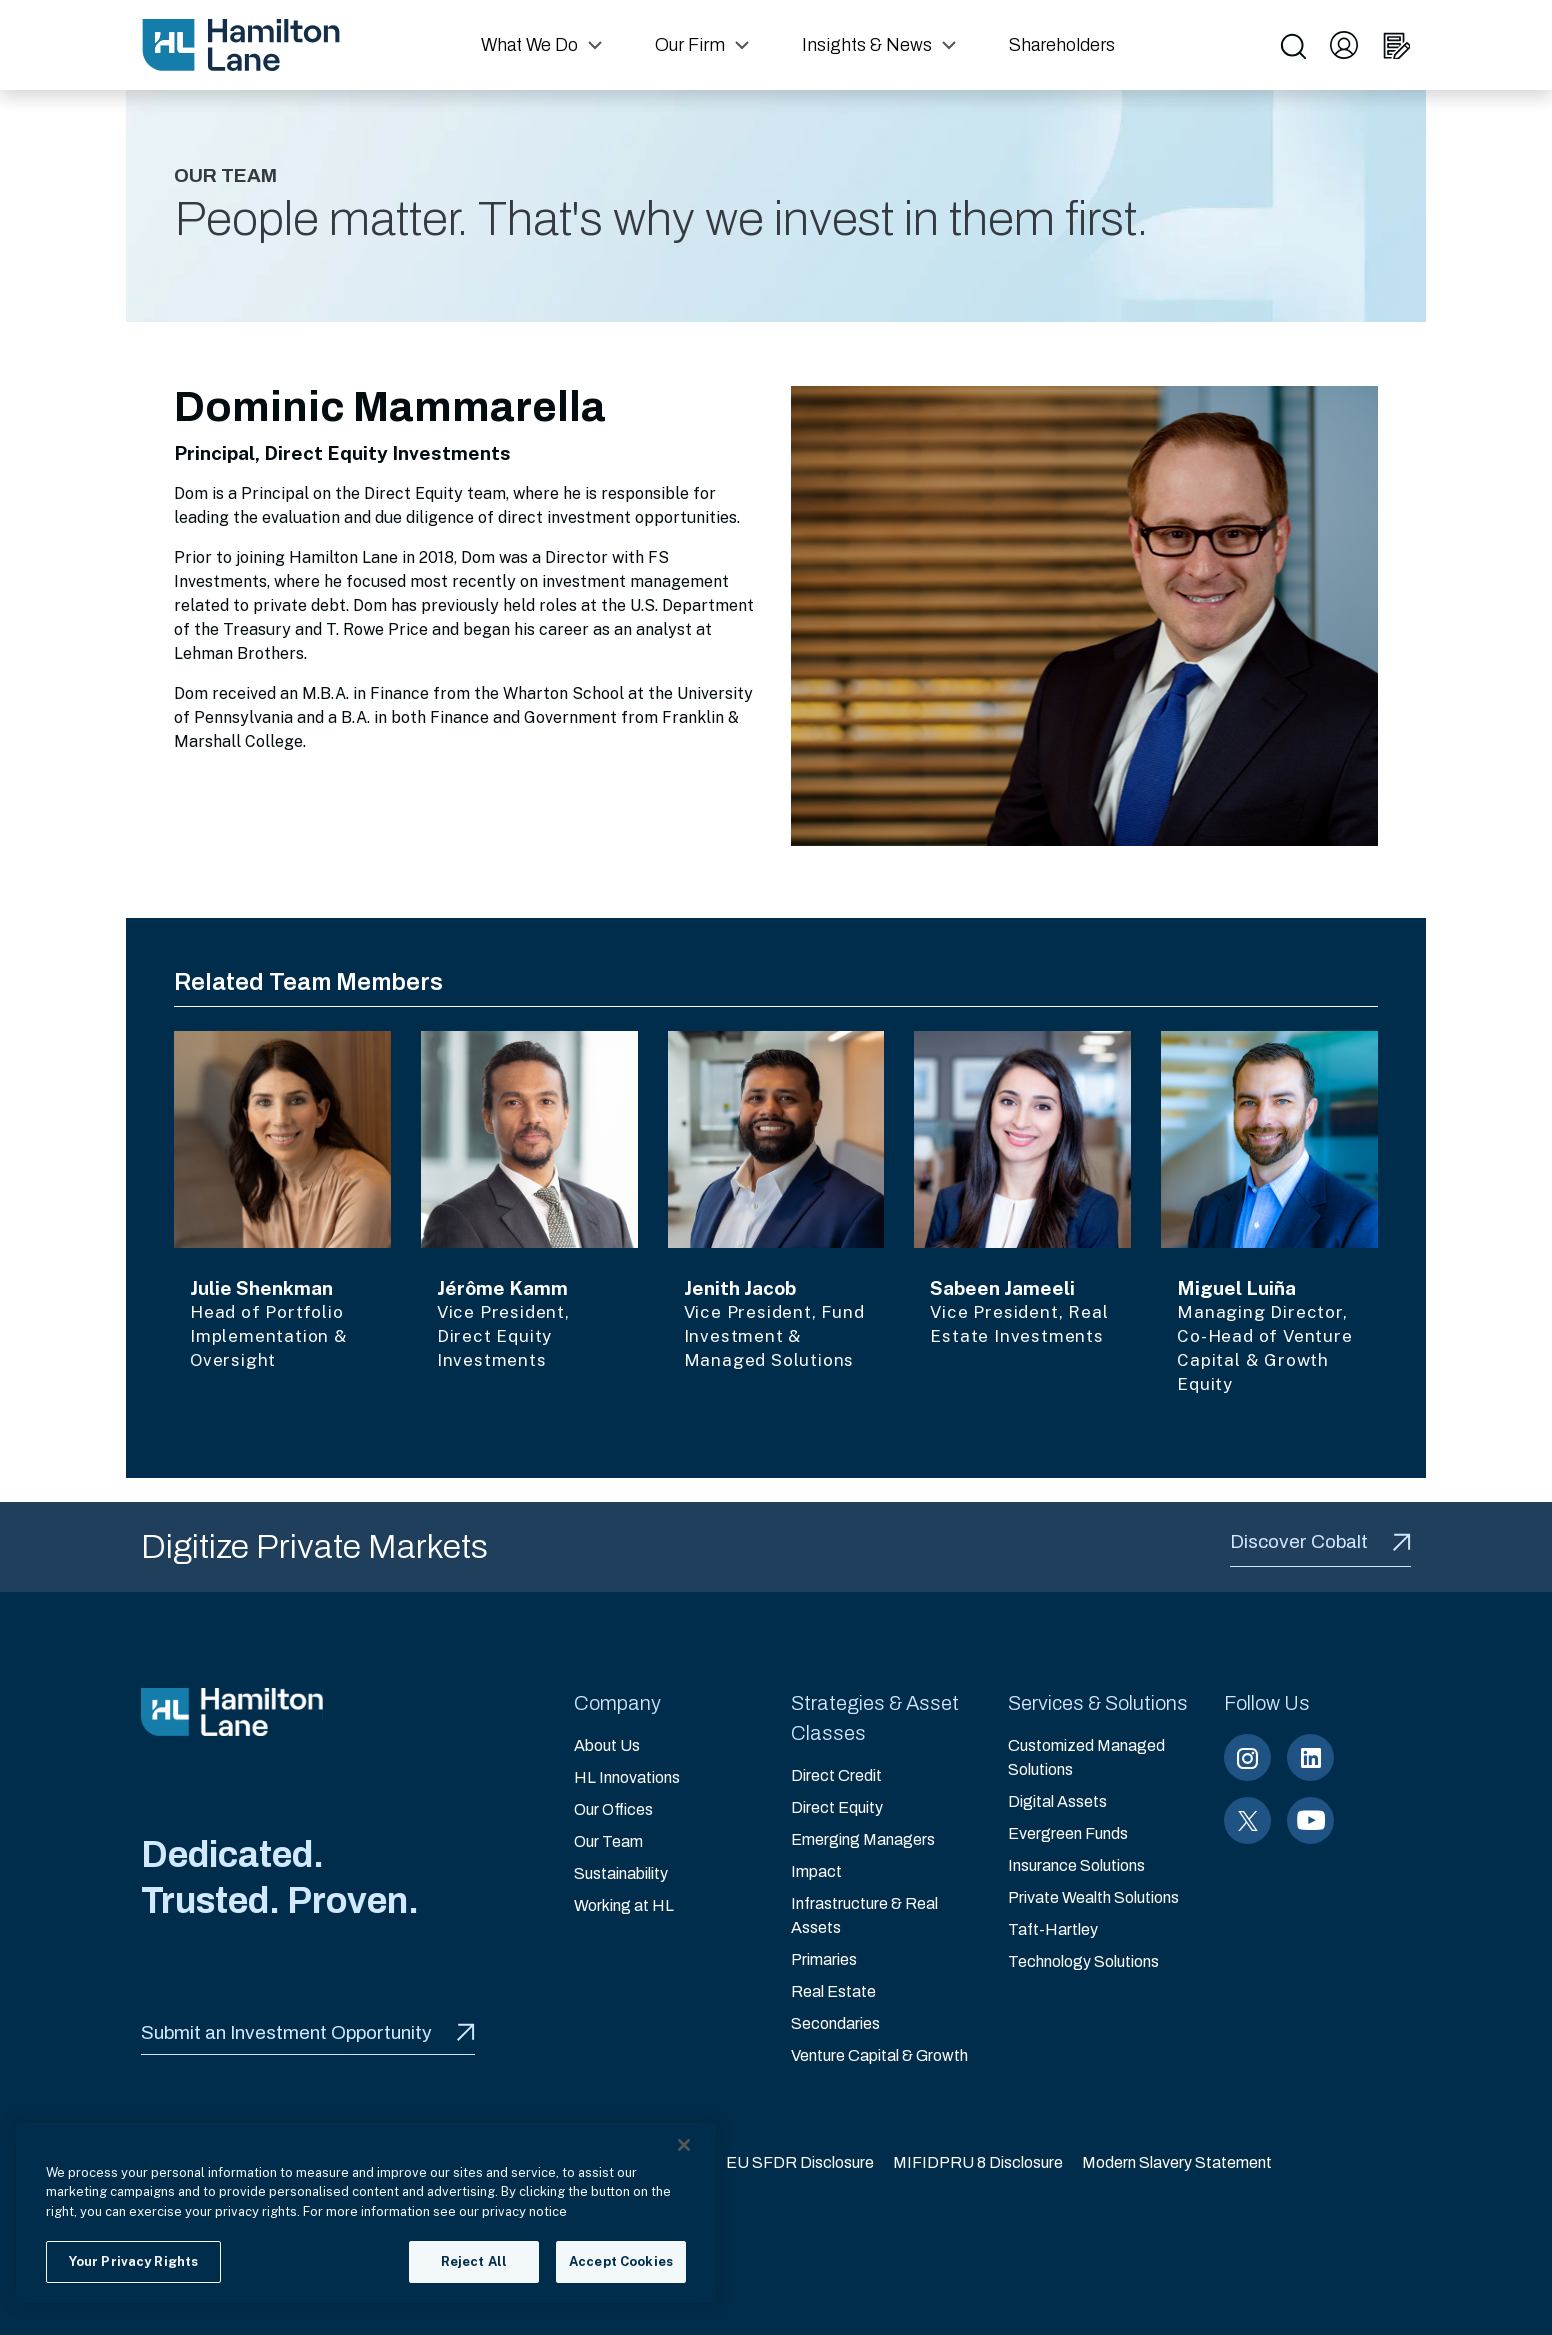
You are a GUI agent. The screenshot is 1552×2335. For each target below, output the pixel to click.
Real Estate (833, 1991)
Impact (816, 1871)
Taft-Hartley (1053, 1929)
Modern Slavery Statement (1177, 2162)
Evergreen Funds (1068, 1833)
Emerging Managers (863, 1839)
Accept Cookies (621, 2261)
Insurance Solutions (1076, 1865)
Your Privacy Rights (133, 2261)
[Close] (684, 2145)
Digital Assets (1057, 1801)
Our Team (608, 1841)
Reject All (474, 2261)
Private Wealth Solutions (1093, 1897)
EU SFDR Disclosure (800, 2162)
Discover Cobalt (1320, 1541)
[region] (366, 2213)
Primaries (824, 1959)
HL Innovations (627, 1777)
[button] (544, 45)
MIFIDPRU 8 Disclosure (978, 2162)
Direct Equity (837, 1807)
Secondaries (835, 2023)
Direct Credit (836, 1775)
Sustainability (621, 1873)
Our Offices (613, 1809)
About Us (607, 1745)
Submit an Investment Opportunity (308, 2032)
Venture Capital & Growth (879, 2055)
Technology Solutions (1083, 1961)
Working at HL (624, 1905)
